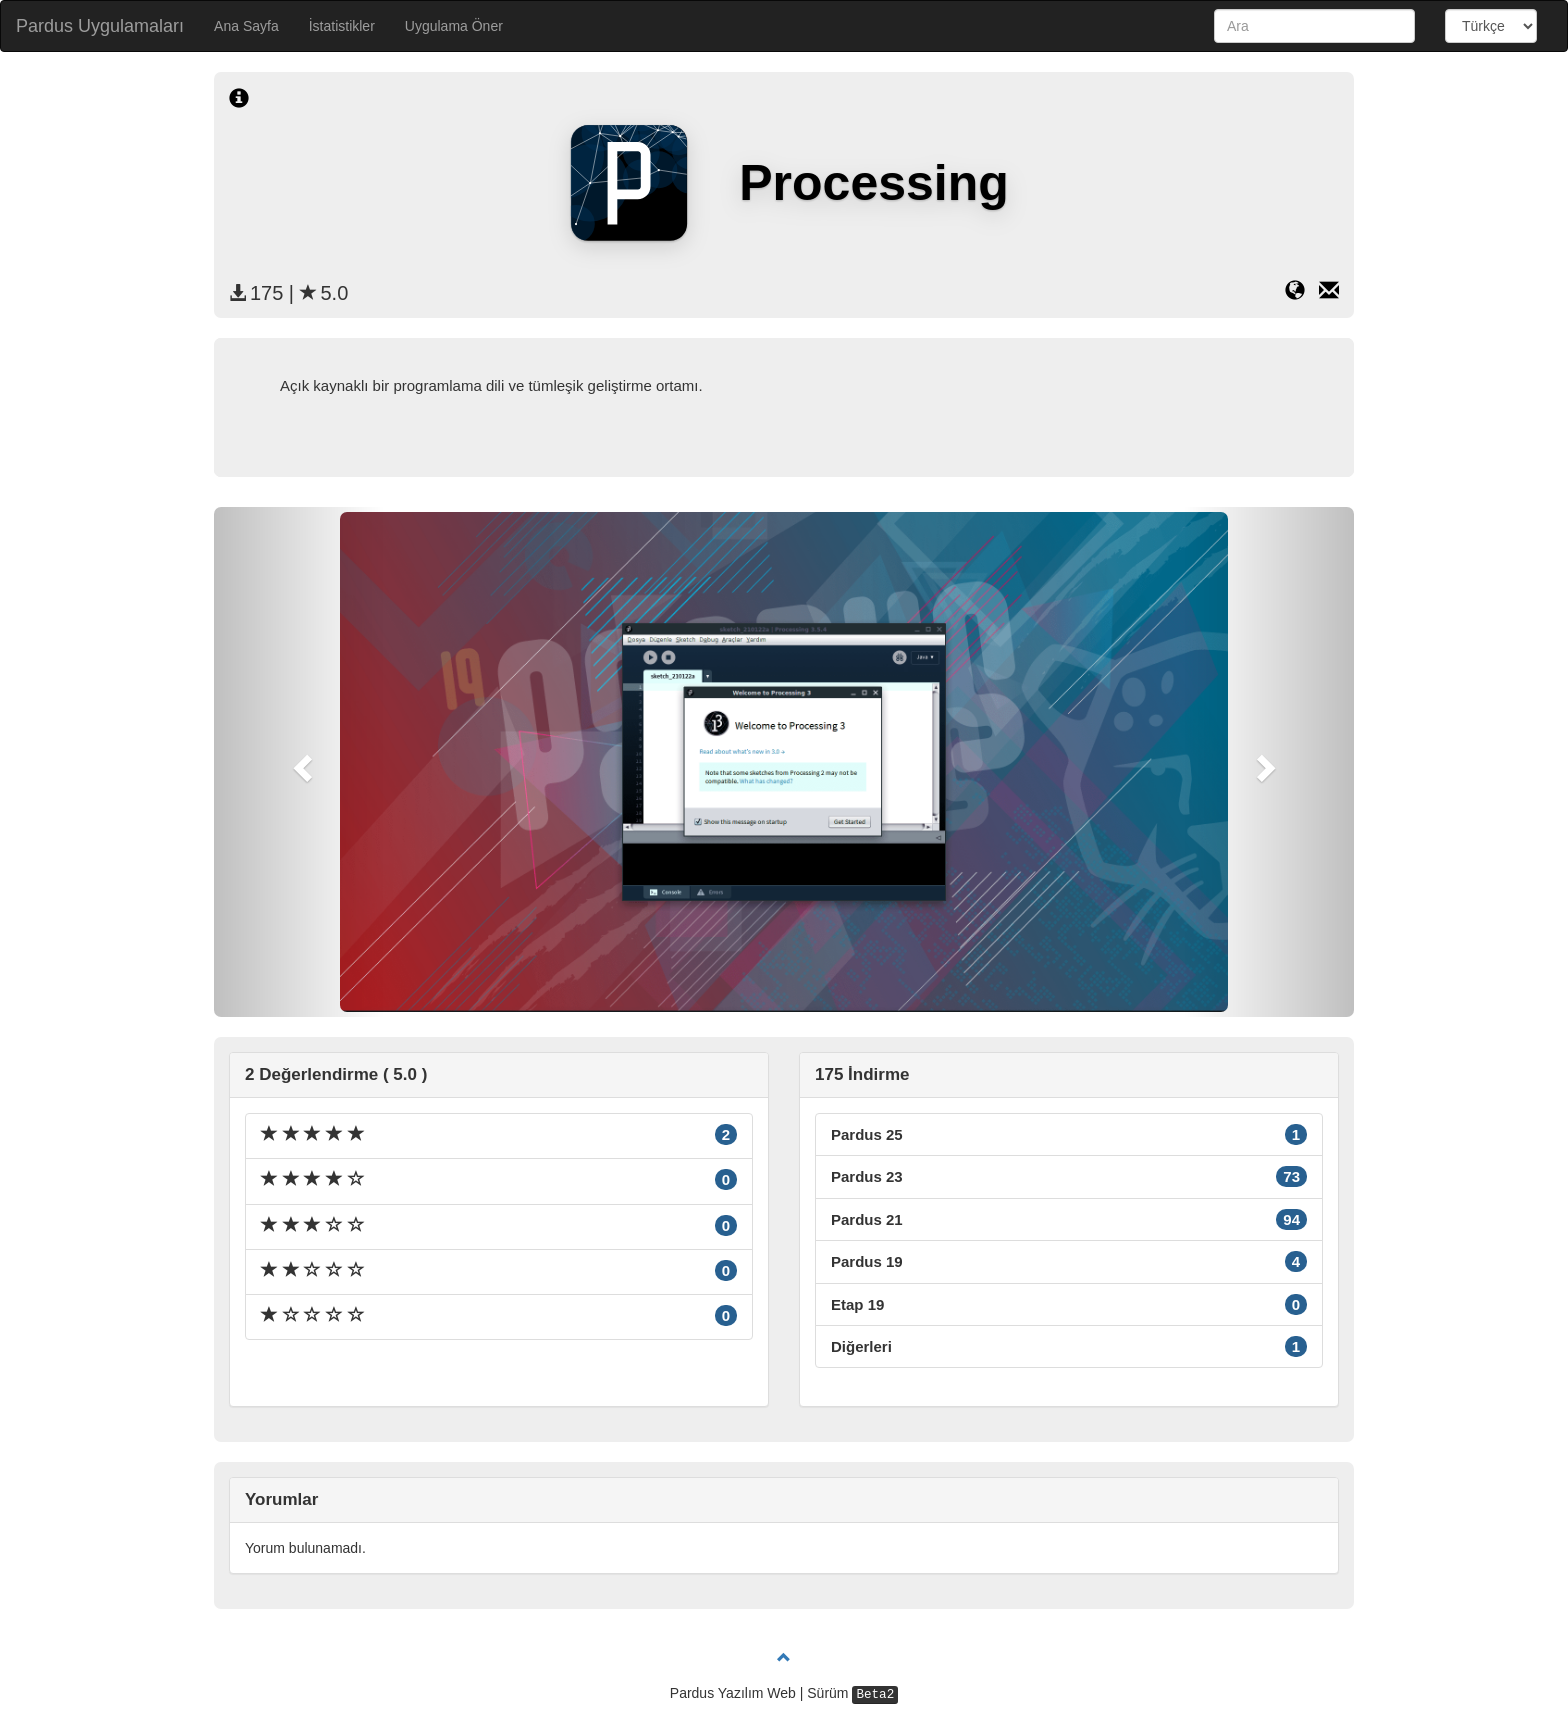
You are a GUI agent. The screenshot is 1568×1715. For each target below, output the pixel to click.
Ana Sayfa (246, 26)
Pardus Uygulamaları (100, 26)
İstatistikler (342, 26)
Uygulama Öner (454, 26)
